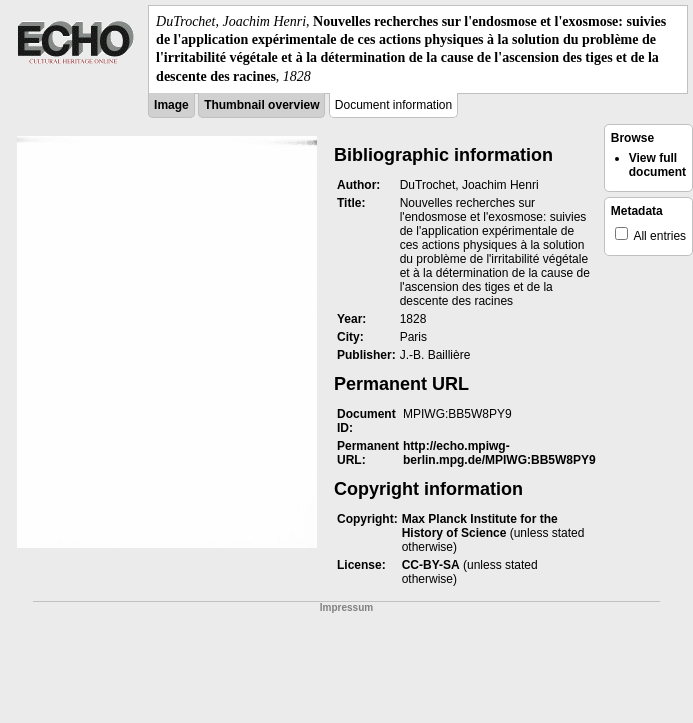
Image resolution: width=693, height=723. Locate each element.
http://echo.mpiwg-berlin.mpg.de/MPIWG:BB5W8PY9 (499, 453)
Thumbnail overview (261, 105)
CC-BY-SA (431, 565)
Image (171, 105)
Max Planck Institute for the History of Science (480, 526)
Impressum (346, 607)
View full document (657, 165)
